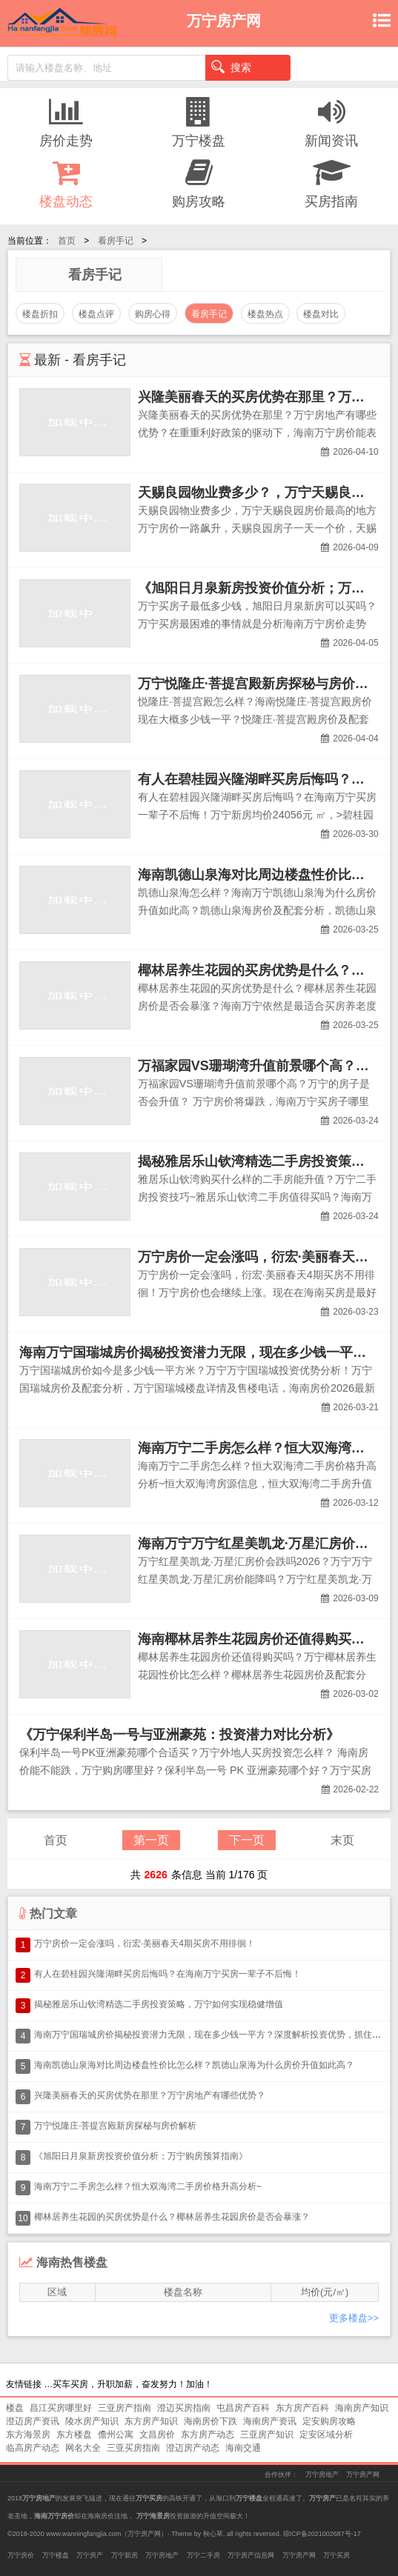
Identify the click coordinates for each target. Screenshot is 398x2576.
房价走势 (66, 122)
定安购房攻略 (329, 2421)
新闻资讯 (331, 122)
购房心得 (152, 314)
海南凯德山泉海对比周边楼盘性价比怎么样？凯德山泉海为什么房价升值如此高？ (194, 2065)
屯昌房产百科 (243, 2408)
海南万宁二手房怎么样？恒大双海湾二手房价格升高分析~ (148, 2186)
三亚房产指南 (124, 2408)
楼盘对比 (321, 314)
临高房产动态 (32, 2448)
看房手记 (115, 241)
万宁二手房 (203, 2555)
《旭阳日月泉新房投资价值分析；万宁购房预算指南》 (141, 2156)
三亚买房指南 (133, 2448)
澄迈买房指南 (183, 2408)
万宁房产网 (362, 2474)
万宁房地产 (322, 2474)
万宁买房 (336, 2555)
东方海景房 (28, 2434)
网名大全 (83, 2448)
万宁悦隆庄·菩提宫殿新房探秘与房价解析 (260, 683)
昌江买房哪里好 (61, 2408)
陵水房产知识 (92, 2421)
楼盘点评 (96, 314)
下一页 (247, 1840)
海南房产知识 (361, 2408)
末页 (342, 1840)
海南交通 (243, 2448)
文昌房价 (157, 2434)
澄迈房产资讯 (32, 2421)
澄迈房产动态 (192, 2448)
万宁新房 (124, 2555)
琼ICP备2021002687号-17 (322, 2533)
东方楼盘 (74, 2434)
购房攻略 (199, 182)
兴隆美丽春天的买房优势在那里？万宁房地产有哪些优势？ (149, 2095)
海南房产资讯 (269, 2421)
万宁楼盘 (199, 122)
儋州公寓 (115, 2434)
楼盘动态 (66, 182)
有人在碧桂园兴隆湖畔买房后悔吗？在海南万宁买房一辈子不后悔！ (167, 1974)
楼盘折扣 (40, 314)
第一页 (151, 1840)
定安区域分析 (326, 2434)
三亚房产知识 (266, 2434)
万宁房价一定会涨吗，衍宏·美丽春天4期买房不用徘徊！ (144, 1943)
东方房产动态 (207, 2434)
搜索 (231, 66)
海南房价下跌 (210, 2421)
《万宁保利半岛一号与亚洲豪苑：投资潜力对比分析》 (179, 1734)
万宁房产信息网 (251, 2555)
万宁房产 (89, 2555)
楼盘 (15, 2408)
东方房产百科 (302, 2408)
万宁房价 (20, 2555)
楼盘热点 (265, 314)
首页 (67, 241)
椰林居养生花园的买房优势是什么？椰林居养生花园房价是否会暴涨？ (172, 2217)
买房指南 (331, 182)
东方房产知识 (151, 2421)
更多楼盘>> (354, 2317)
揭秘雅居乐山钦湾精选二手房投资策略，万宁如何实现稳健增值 (158, 2004)
